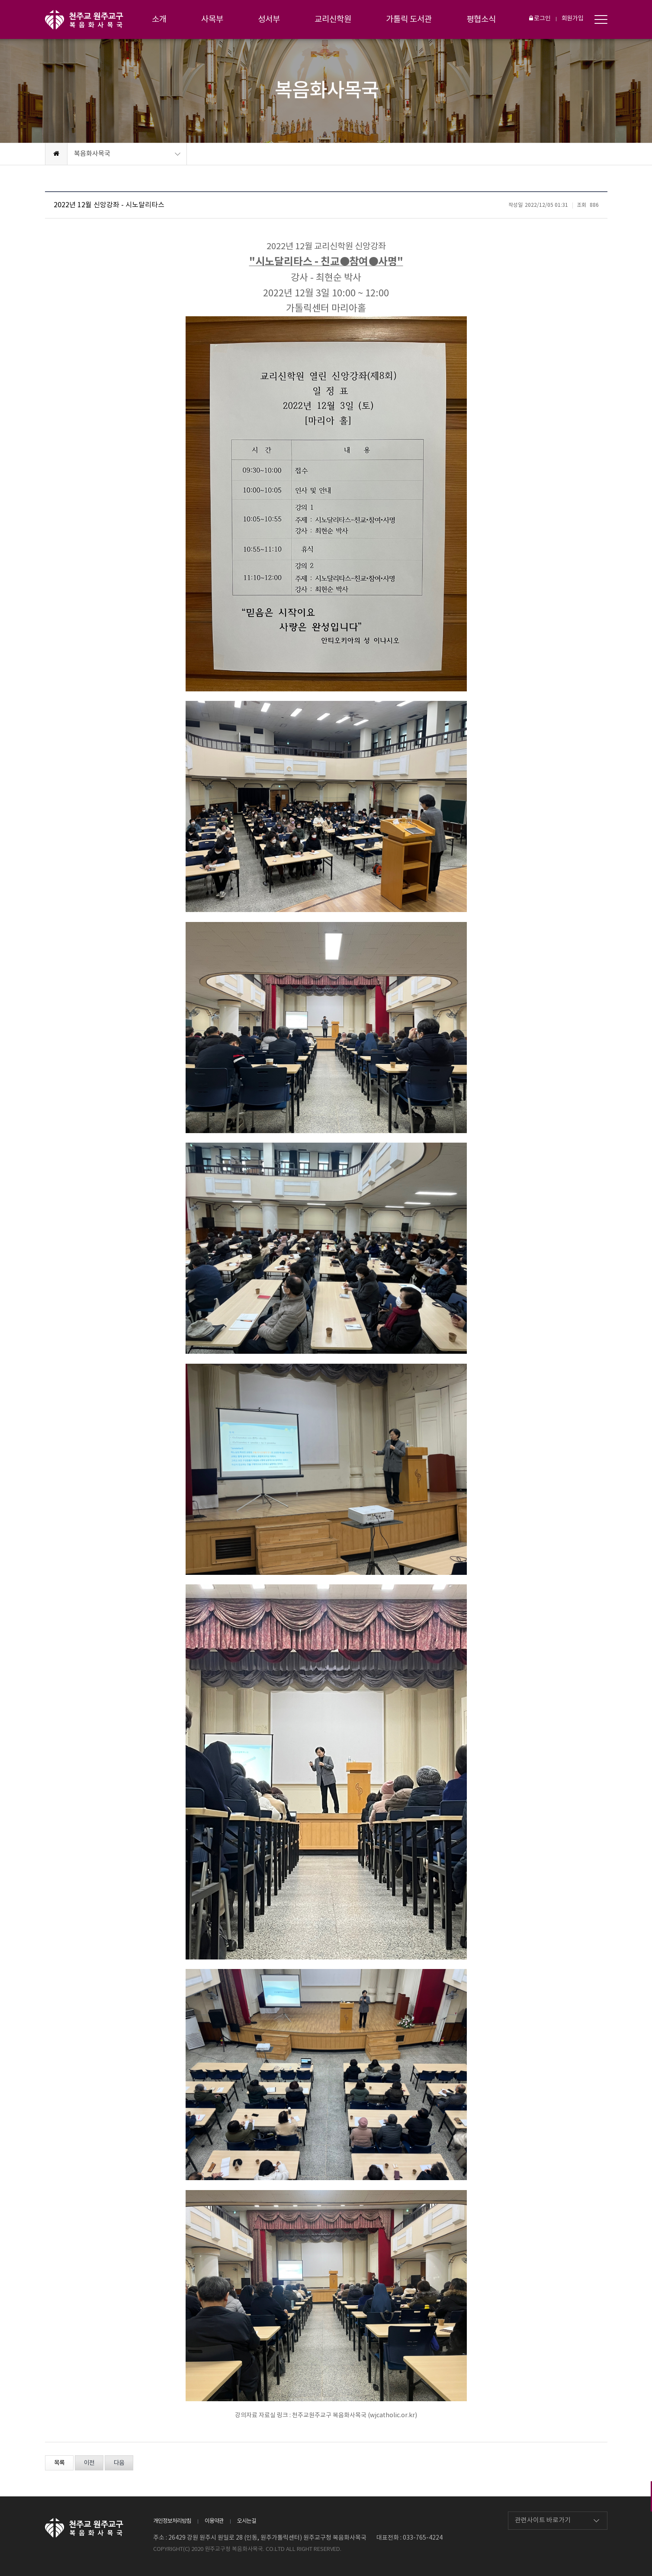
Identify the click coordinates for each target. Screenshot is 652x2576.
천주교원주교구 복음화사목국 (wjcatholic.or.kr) (354, 2415)
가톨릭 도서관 (409, 19)
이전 (89, 2463)
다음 (119, 2463)
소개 (159, 19)
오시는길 (246, 2521)
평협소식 (481, 19)
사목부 (212, 19)
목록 (59, 2463)
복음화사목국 (92, 153)
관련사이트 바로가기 (543, 2520)
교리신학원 (333, 19)
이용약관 (214, 2521)
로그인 (540, 18)
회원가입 (573, 18)
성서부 (269, 19)
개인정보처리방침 (172, 2521)
